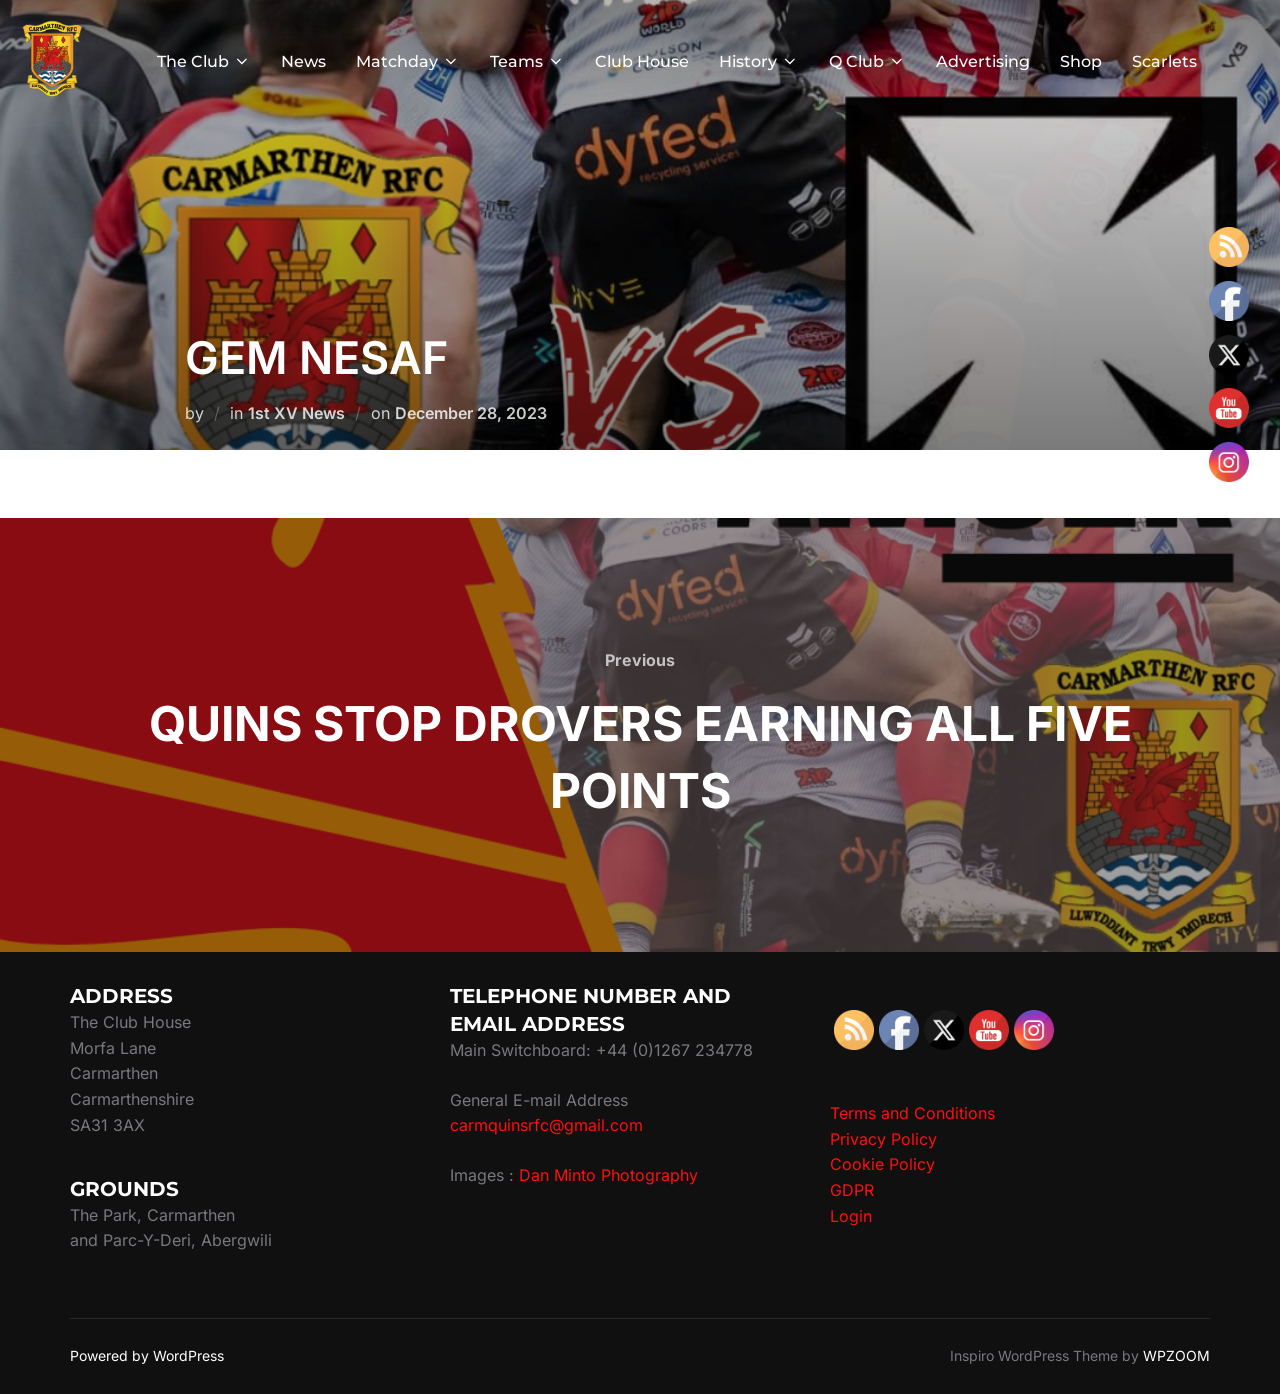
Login (851, 1216)
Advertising (983, 61)
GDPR (852, 1190)
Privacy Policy (883, 1139)
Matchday (408, 61)
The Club (204, 61)
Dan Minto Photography (608, 1175)
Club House (642, 61)
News (303, 61)
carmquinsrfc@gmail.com (546, 1125)
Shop (1081, 61)
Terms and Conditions (912, 1113)
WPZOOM (1176, 1355)
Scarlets (1164, 61)
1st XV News (296, 413)
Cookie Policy (882, 1164)
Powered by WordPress (147, 1355)
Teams (527, 61)
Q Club (867, 61)
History (759, 61)
